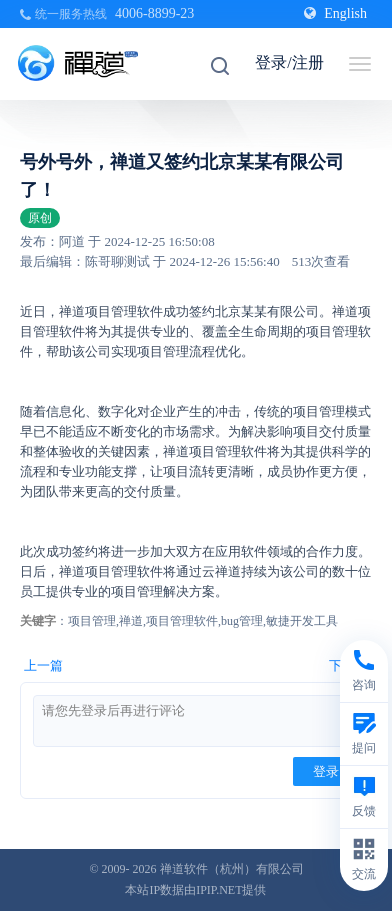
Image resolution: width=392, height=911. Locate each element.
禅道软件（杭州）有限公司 (232, 869)
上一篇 (43, 665)
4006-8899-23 (154, 13)
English (335, 13)
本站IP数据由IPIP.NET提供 (195, 890)
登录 (326, 771)
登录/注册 (289, 62)
